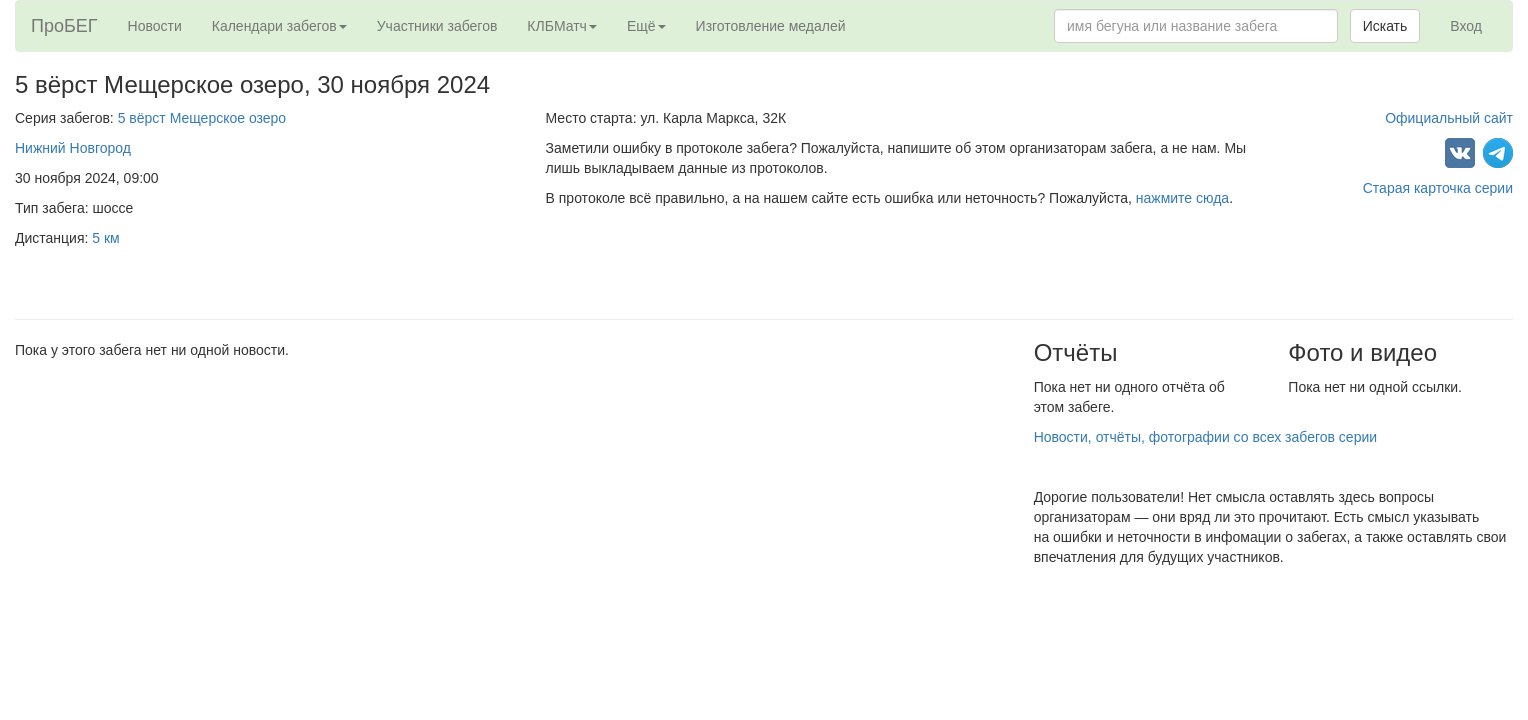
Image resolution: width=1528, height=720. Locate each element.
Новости (155, 26)
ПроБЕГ (64, 26)
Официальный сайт (1449, 118)
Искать (1385, 26)
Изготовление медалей (771, 26)
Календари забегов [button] (279, 26)
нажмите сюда (1182, 198)
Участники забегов (437, 26)
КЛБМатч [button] (562, 26)
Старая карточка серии (1438, 188)
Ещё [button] (646, 26)
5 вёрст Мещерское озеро (202, 118)
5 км (105, 238)
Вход (1466, 26)
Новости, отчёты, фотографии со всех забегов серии (1205, 437)
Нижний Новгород (73, 148)
